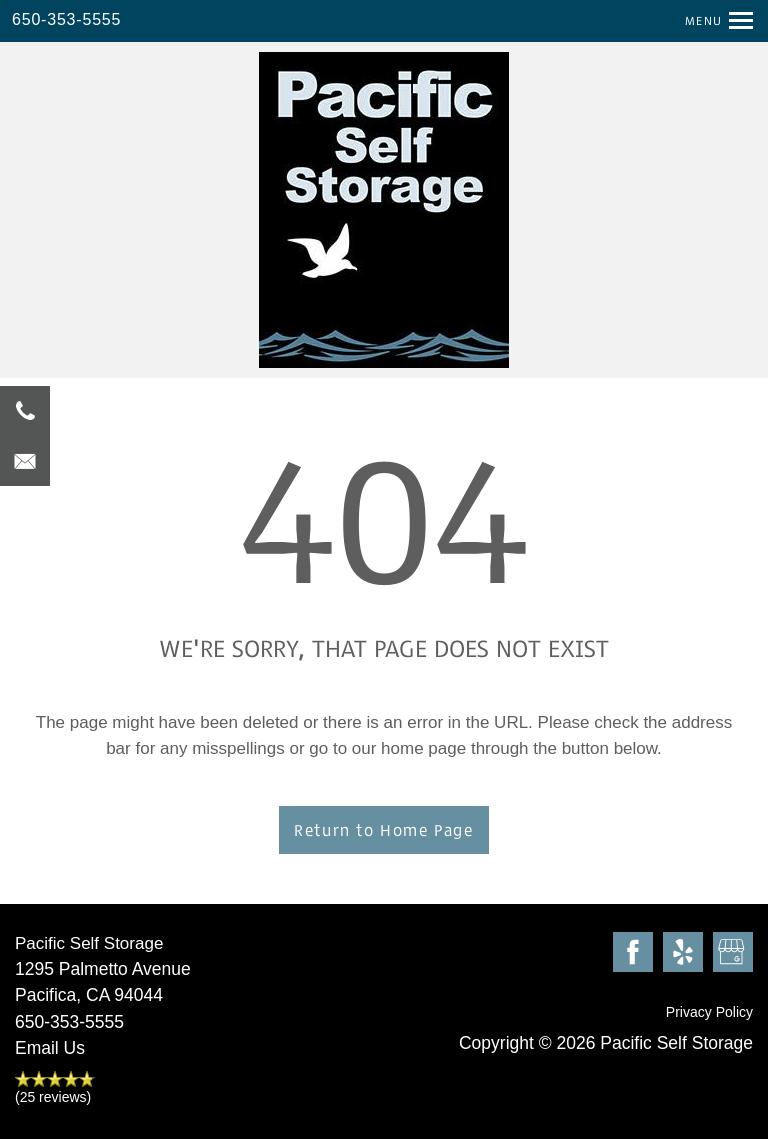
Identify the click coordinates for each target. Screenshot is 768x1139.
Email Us (50, 1048)
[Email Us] (25, 461)
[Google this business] (733, 953)
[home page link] (384, 210)
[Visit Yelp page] (683, 953)
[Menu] (711, 20)
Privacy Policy (709, 1012)
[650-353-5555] (25, 411)
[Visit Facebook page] (633, 953)
